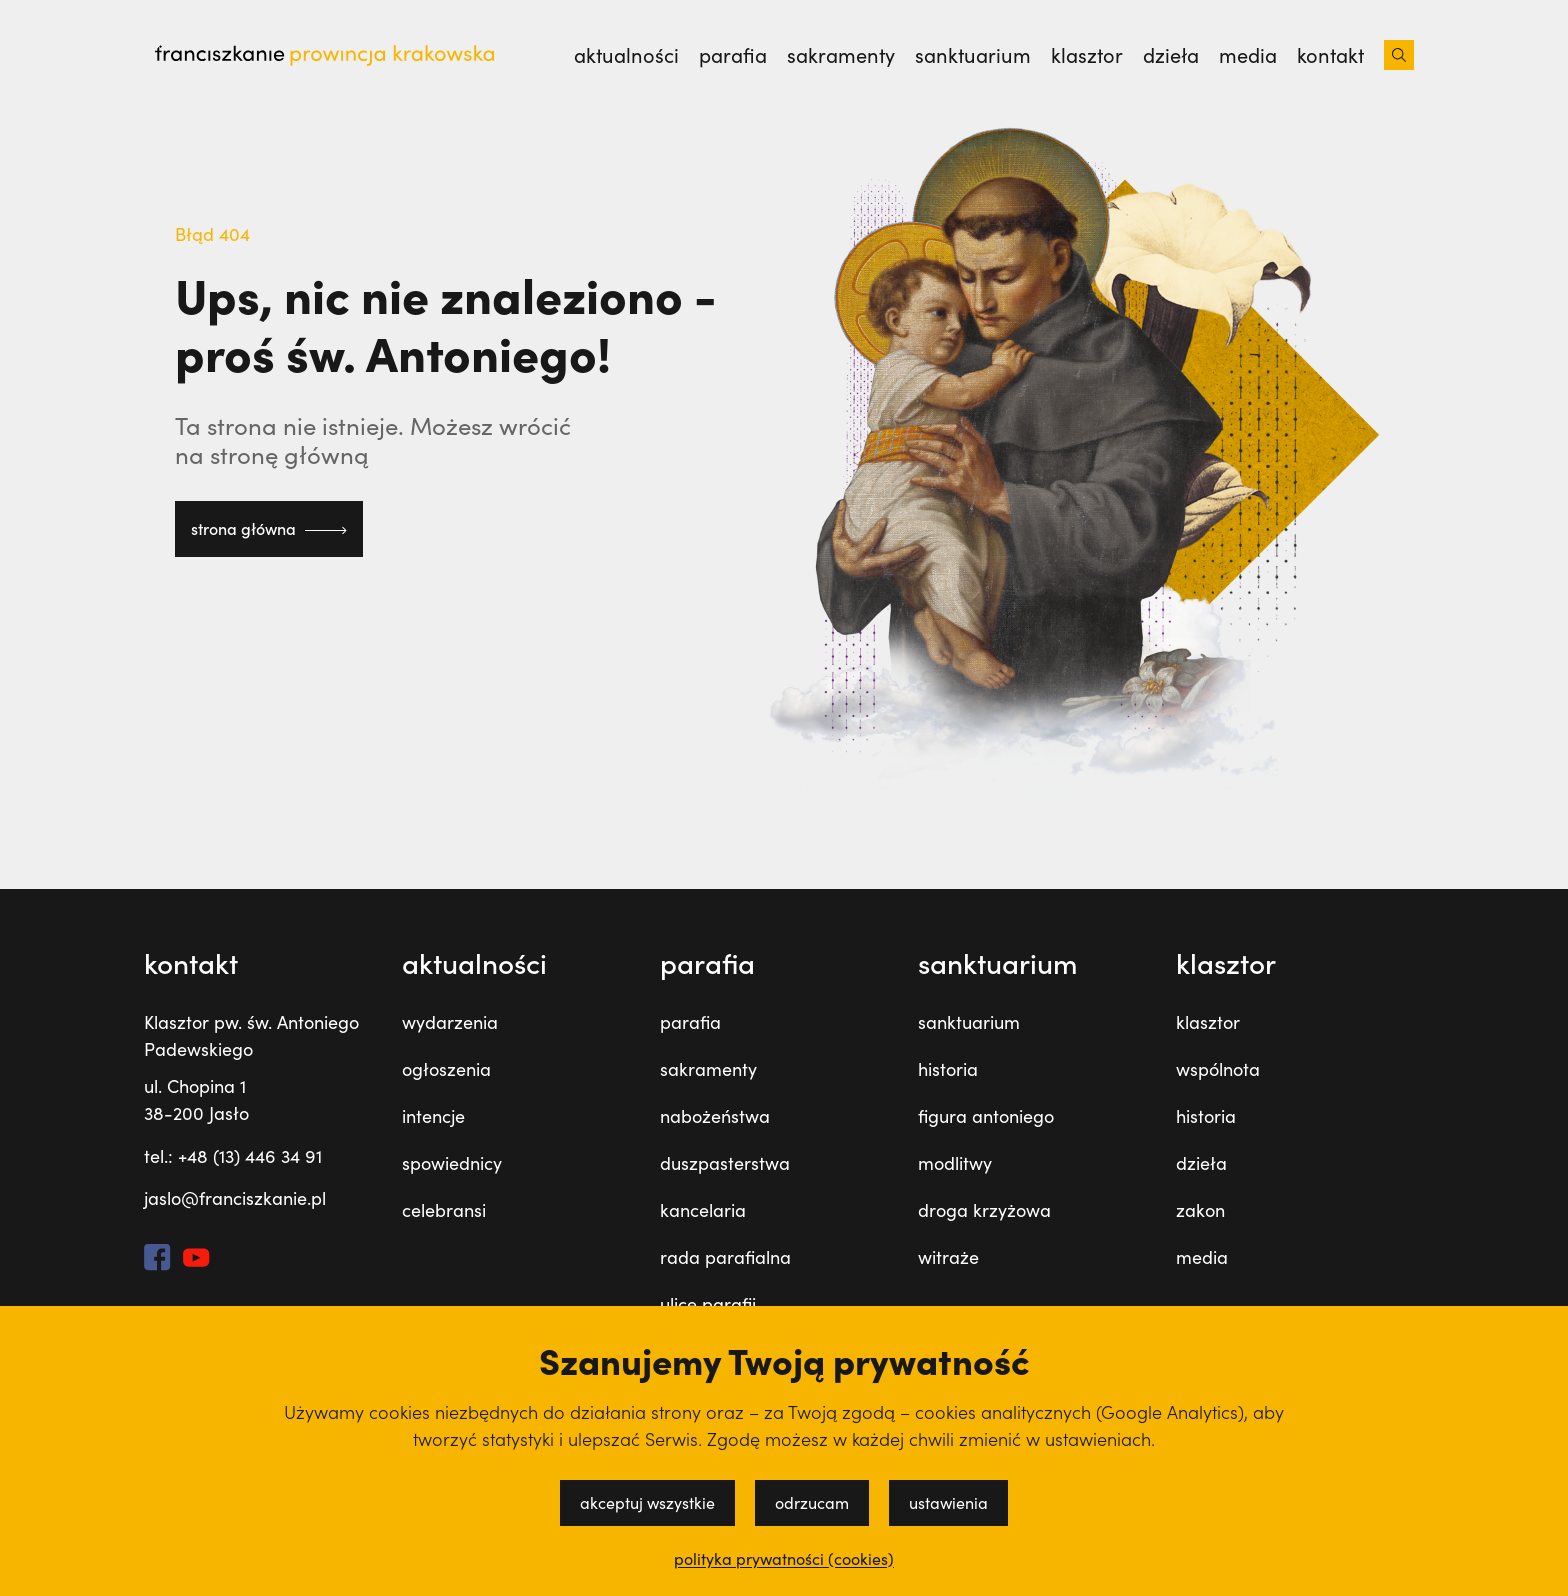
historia (948, 1069)
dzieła (1171, 55)
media (1248, 55)
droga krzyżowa (984, 1210)
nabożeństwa (715, 1116)
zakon (1200, 1210)
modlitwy (955, 1163)
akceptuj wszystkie (647, 1502)
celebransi (444, 1210)
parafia (733, 55)
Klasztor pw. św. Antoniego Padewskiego (251, 1035)
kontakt (1330, 55)
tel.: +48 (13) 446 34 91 (233, 1156)
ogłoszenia (446, 1069)
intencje (433, 1116)
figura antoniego (986, 1116)
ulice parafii (708, 1304)
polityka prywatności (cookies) (784, 1559)
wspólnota (1218, 1069)
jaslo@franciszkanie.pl (235, 1198)
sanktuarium (973, 55)
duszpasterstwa (725, 1163)
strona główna (269, 528)
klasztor (1087, 55)
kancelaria (703, 1210)
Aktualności (626, 55)
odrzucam (812, 1502)
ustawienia (948, 1502)
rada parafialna (725, 1257)
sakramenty (841, 55)
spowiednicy (452, 1163)
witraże (948, 1257)
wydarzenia (450, 1022)
